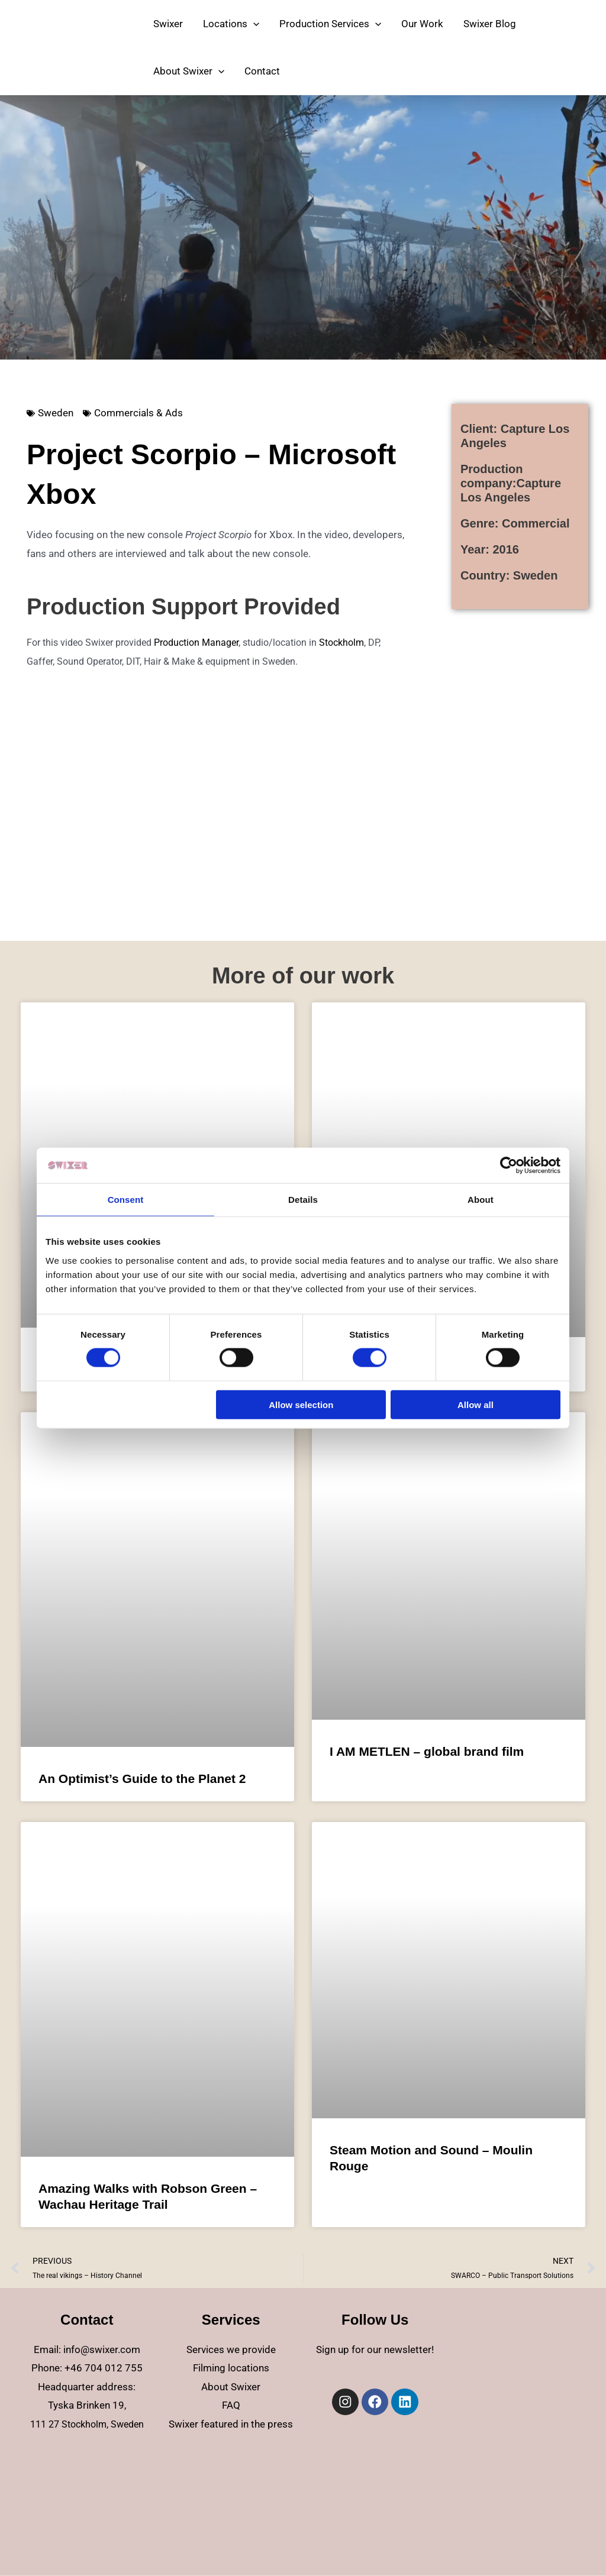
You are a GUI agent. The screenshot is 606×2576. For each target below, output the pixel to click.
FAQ (231, 2405)
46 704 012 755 (106, 2368)
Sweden (55, 413)
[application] (253, 23)
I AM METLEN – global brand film (427, 1751)
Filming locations (231, 2368)
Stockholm (341, 642)
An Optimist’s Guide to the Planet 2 (142, 1778)
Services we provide (231, 2349)
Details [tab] (303, 1200)
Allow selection (301, 1404)
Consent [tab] (126, 1200)
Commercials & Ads (138, 413)
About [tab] (481, 1200)
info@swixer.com (101, 2349)
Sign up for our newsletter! (375, 2349)
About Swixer (230, 2387)
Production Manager (196, 642)
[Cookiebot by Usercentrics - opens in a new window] (508, 1165)
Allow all (475, 1404)
